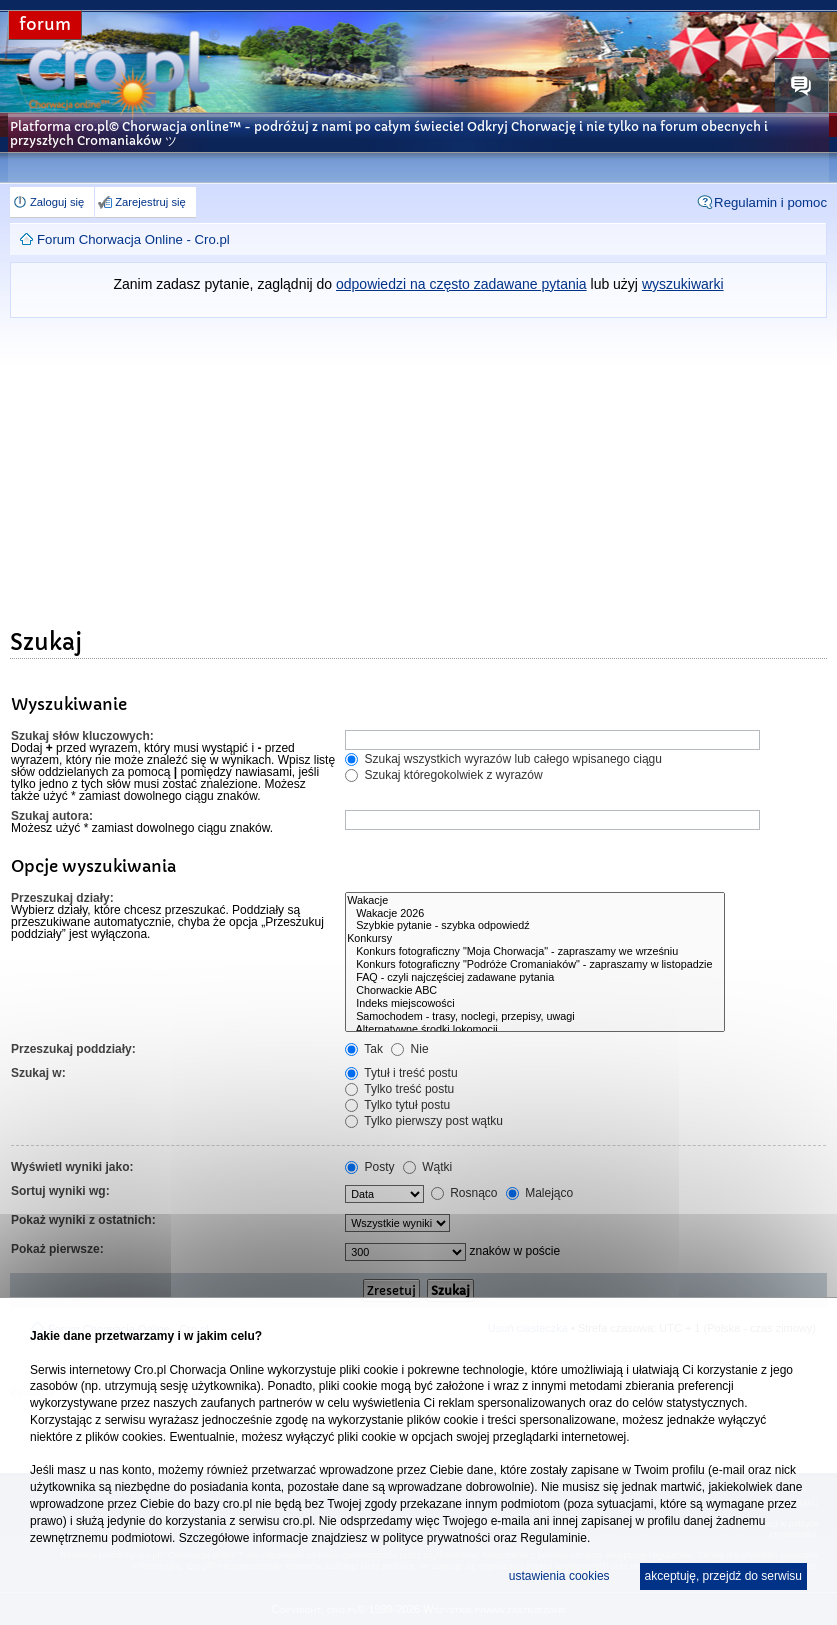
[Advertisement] (418, 468)
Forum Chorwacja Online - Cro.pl (133, 239)
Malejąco (539, 1193)
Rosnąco (464, 1193)
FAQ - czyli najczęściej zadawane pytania (535, 977)
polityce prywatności (436, 1538)
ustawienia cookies (559, 1576)
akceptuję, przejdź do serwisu (723, 1576)
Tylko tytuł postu (397, 1105)
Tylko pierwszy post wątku (424, 1121)
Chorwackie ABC (535, 990)
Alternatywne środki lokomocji (535, 1029)
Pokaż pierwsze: (57, 1249)
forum (45, 24)
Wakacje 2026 (535, 913)
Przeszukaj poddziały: (73, 1049)
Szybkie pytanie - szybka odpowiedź (535, 925)
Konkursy (535, 938)
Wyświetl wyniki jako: (72, 1167)
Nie (409, 1049)
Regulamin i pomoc (770, 202)
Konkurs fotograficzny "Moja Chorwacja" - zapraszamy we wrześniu (535, 951)
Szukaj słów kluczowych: (82, 736)
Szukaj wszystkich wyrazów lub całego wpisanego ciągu (503, 759)
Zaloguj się (57, 202)
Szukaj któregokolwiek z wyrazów (443, 775)
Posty (369, 1167)
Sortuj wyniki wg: (60, 1191)
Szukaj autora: (52, 816)
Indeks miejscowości (535, 1003)
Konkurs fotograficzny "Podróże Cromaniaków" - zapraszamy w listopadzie (535, 964)
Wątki (427, 1167)
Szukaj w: (38, 1073)
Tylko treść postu (399, 1089)
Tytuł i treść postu (401, 1073)
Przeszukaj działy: (62, 898)
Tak (364, 1049)
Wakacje (535, 900)
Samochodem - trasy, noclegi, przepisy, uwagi (535, 1016)
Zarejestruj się (150, 202)
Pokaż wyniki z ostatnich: (83, 1220)
